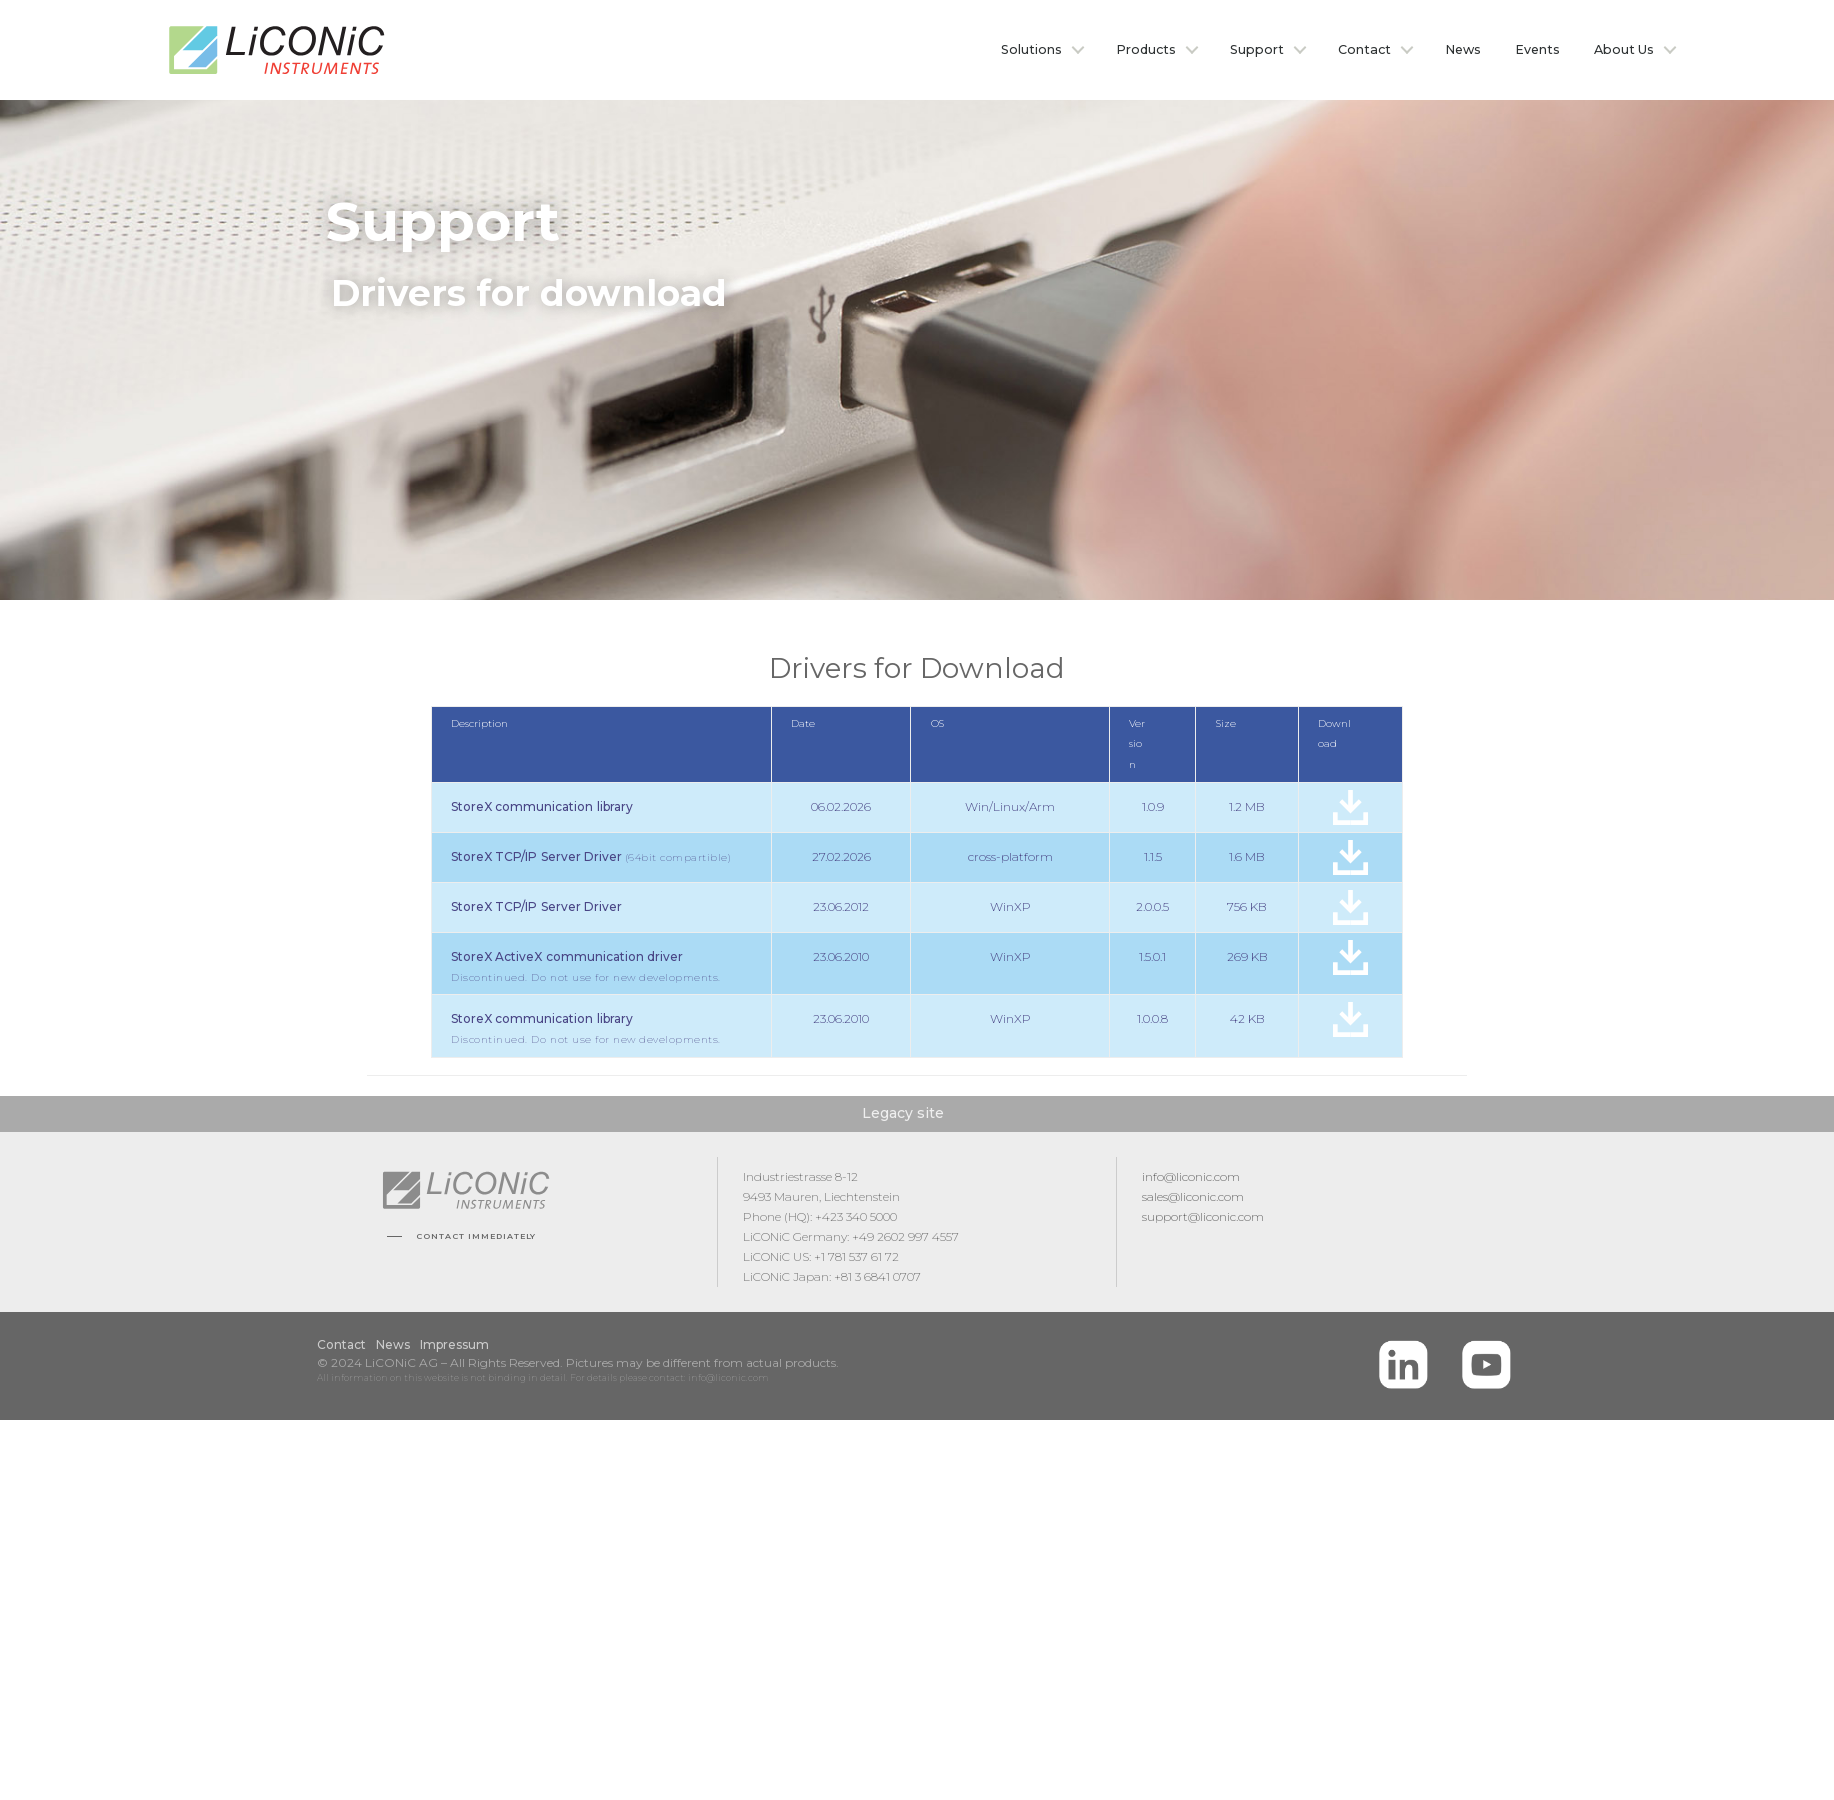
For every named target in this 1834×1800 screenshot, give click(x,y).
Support (1257, 49)
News (1463, 49)
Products (1146, 49)
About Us (1624, 49)
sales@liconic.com (1193, 1198)
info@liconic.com (1191, 1178)
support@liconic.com (1203, 1218)
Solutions (1031, 49)
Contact (1364, 49)
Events (1537, 49)
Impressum (454, 1346)
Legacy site (903, 1115)
